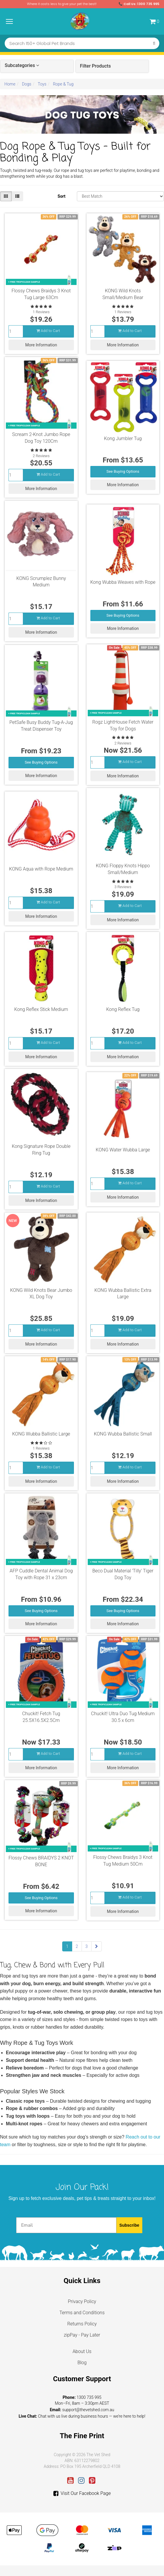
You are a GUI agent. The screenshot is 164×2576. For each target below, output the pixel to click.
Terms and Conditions (81, 2312)
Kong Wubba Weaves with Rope (122, 582)
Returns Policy (82, 2324)
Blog (82, 2362)
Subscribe (129, 2225)
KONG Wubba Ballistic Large (41, 1434)
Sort (61, 196)
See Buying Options (122, 471)
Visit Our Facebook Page (82, 2493)
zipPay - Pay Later (82, 2335)
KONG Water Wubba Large (123, 1150)
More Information (41, 345)
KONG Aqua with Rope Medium (41, 869)
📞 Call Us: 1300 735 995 (139, 4)
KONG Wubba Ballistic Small (123, 1434)
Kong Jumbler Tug (123, 438)
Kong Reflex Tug (123, 1009)
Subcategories (22, 65)
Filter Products (95, 66)
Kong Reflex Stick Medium (41, 1009)
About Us (81, 2351)
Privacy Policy (82, 2301)
